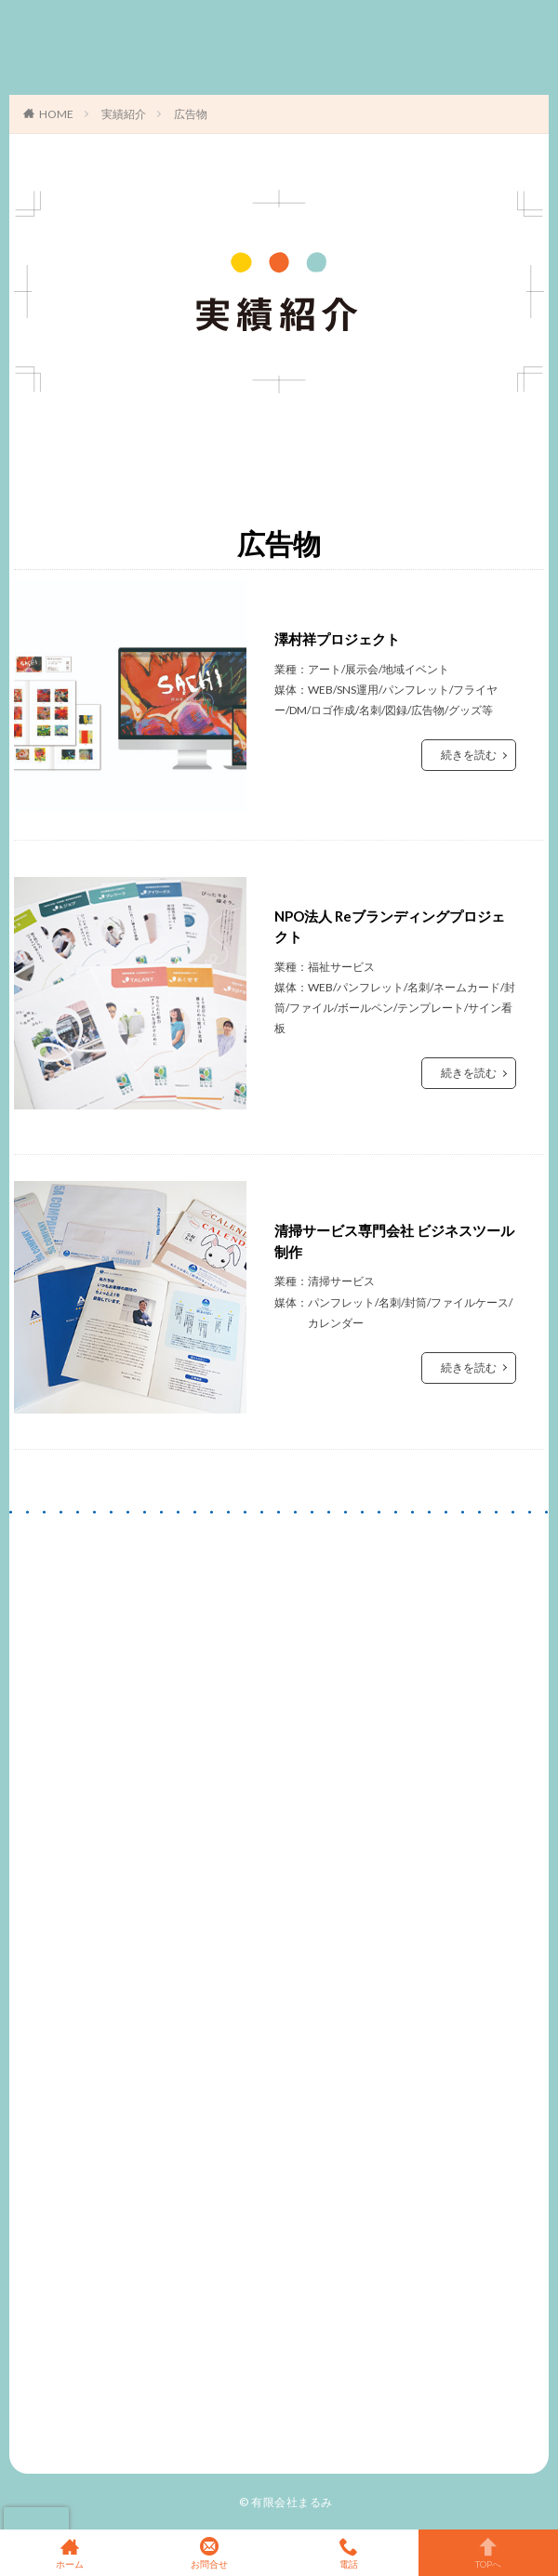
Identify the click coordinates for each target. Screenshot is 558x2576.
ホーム (70, 2553)
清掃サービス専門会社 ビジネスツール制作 (394, 1241)
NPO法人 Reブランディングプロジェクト (389, 927)
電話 (348, 2553)
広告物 (190, 114)
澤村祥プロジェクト (337, 639)
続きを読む (469, 755)
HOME (56, 114)
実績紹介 (123, 114)
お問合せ (209, 2553)
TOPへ (488, 2553)
